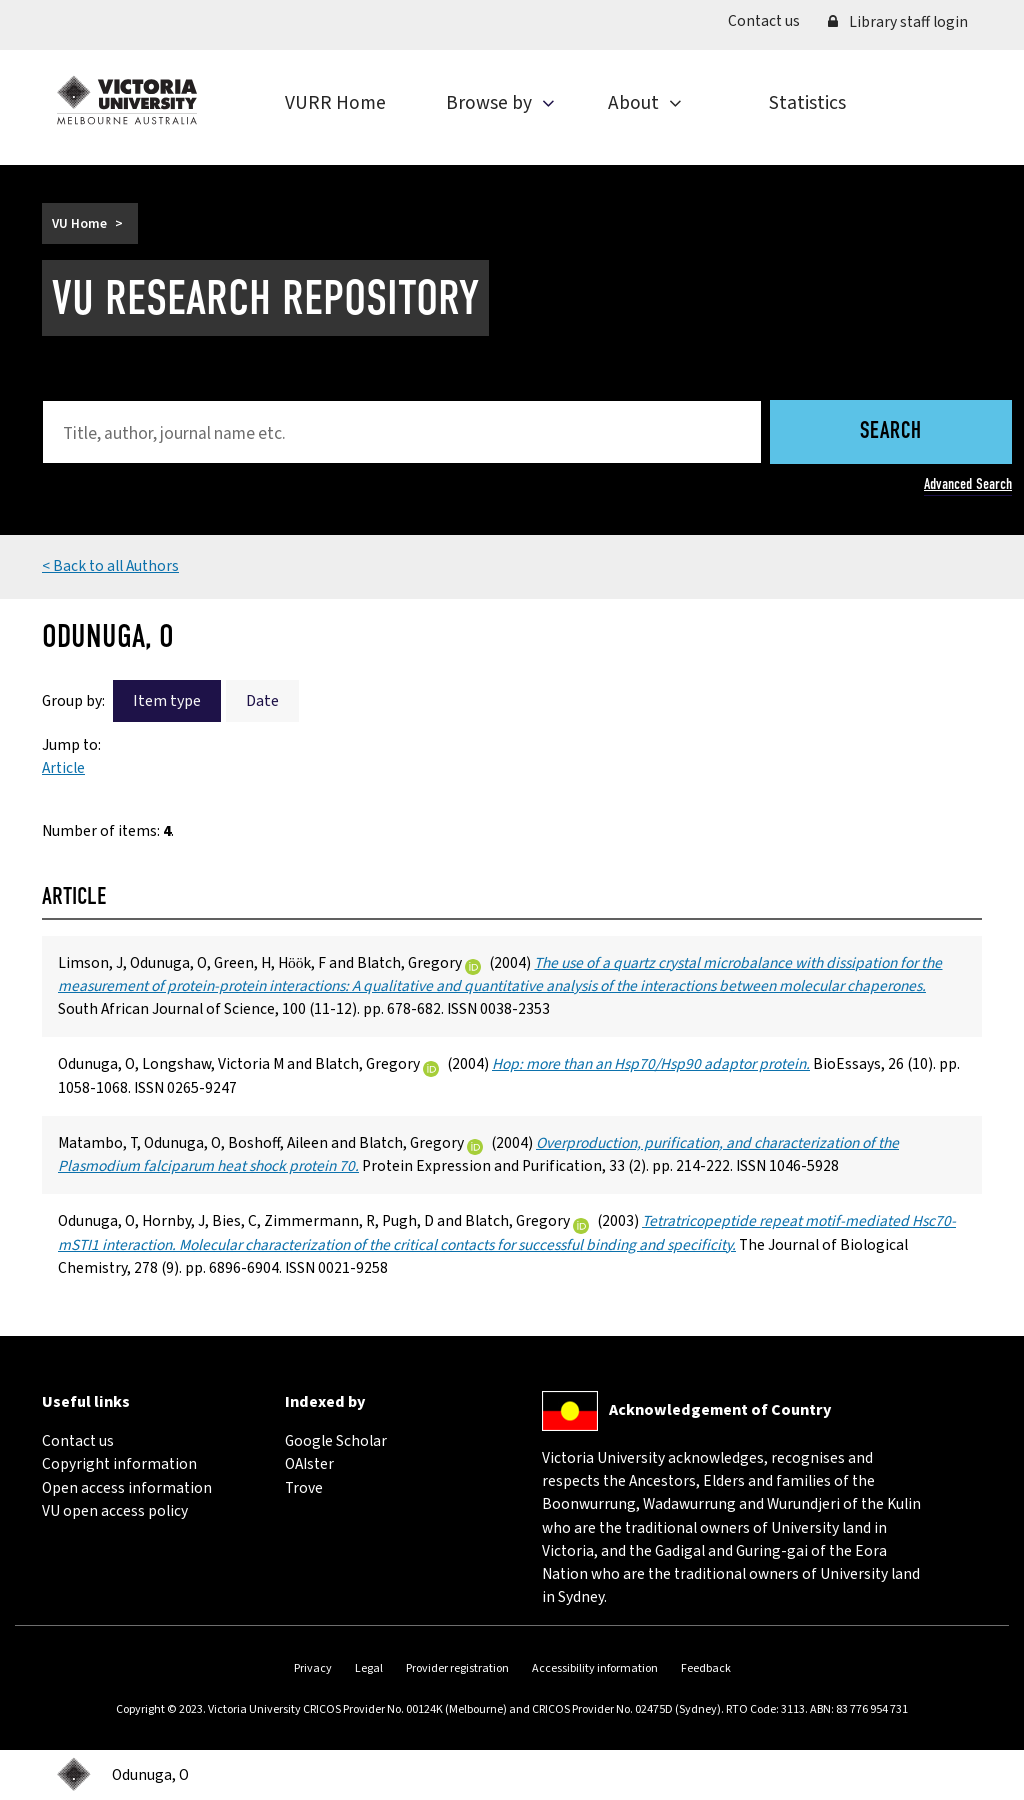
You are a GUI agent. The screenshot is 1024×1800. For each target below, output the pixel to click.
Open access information (127, 1488)
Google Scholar (336, 1441)
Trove (304, 1488)
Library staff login (898, 22)
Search (891, 432)
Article (63, 768)
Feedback (706, 1668)
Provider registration (457, 1668)
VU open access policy (115, 1511)
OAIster (309, 1464)
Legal (369, 1668)
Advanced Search (968, 484)
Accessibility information (595, 1668)
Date (262, 701)
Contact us (771, 20)
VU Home (79, 223)
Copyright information (119, 1464)
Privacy (313, 1668)
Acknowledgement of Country (720, 1410)
